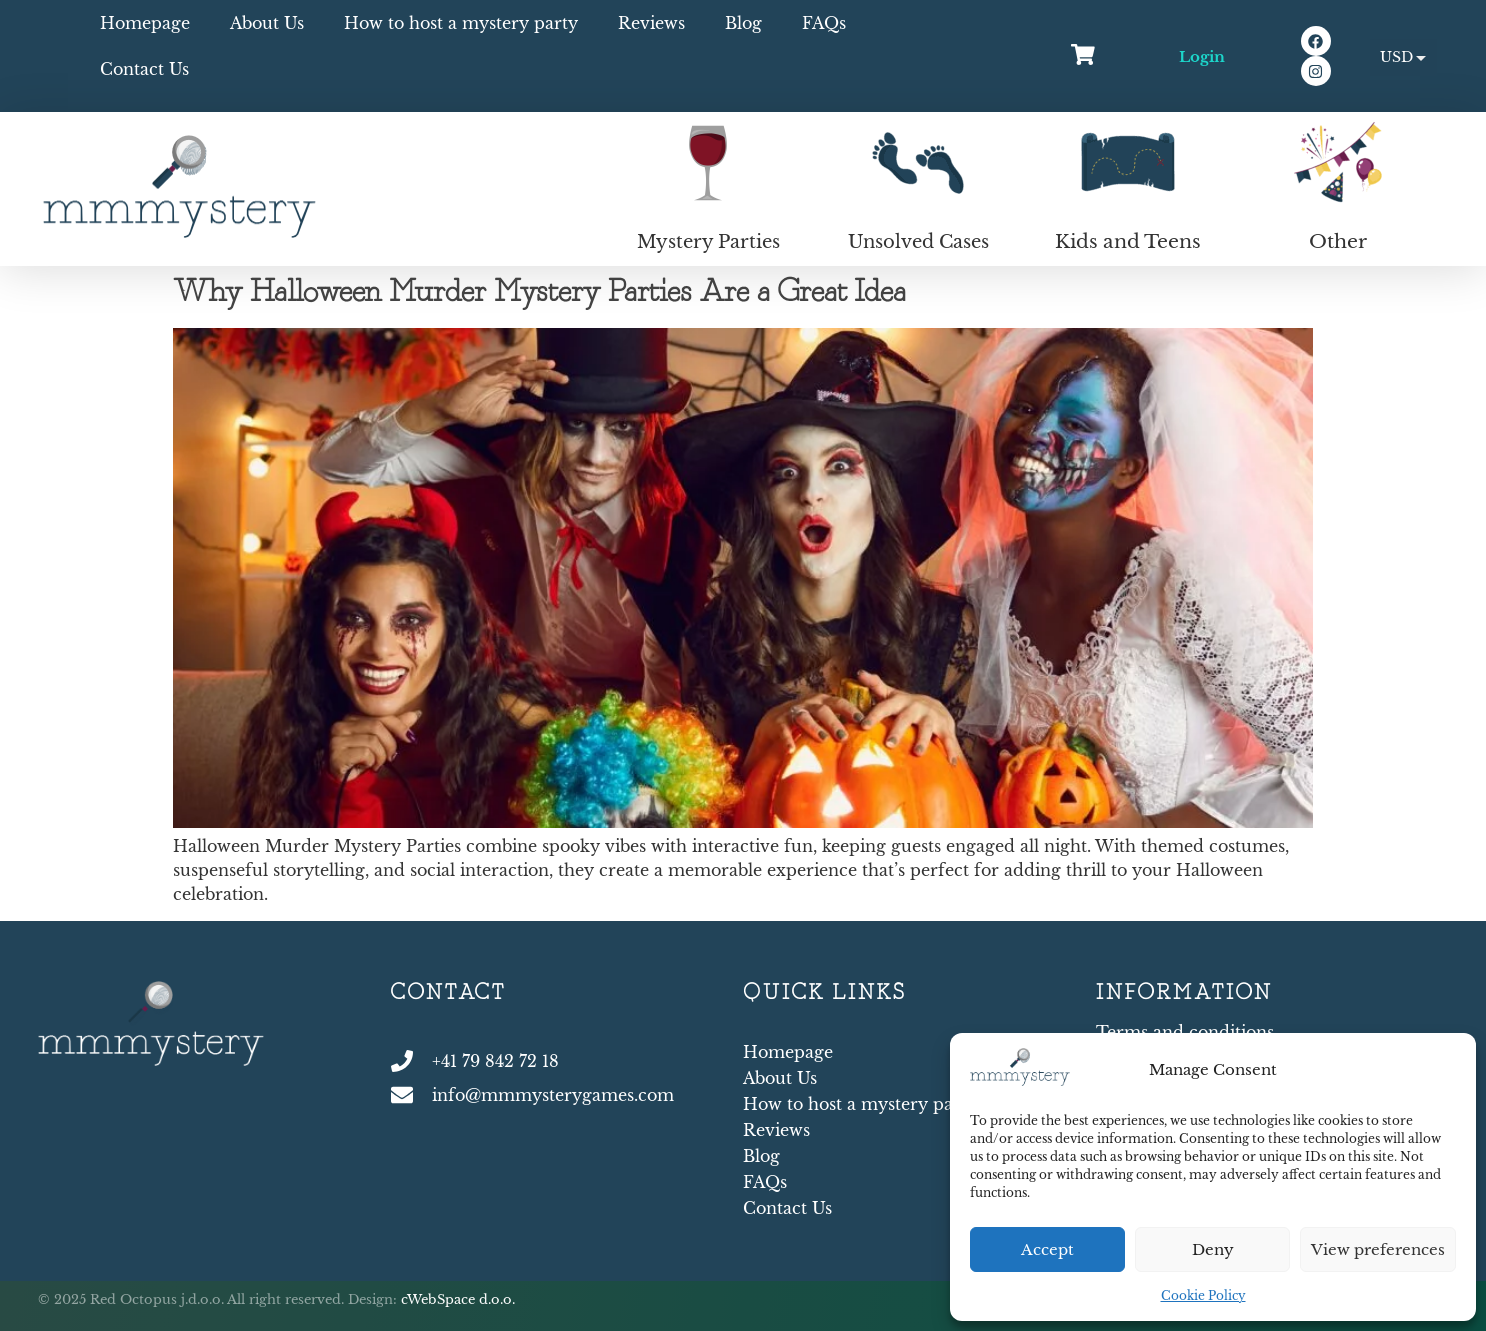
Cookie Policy (1203, 1295)
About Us (267, 23)
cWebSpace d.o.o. (458, 1299)
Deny (1213, 1249)
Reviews (651, 23)
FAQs (824, 23)
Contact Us (144, 69)
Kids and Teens (1128, 241)
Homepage (145, 23)
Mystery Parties (708, 242)
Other (1338, 241)
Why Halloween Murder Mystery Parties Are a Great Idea (539, 293)
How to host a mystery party (461, 23)
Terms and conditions (1185, 1032)
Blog (743, 23)
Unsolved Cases (918, 242)
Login (1202, 56)
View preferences (1378, 1249)
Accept (1047, 1249)
